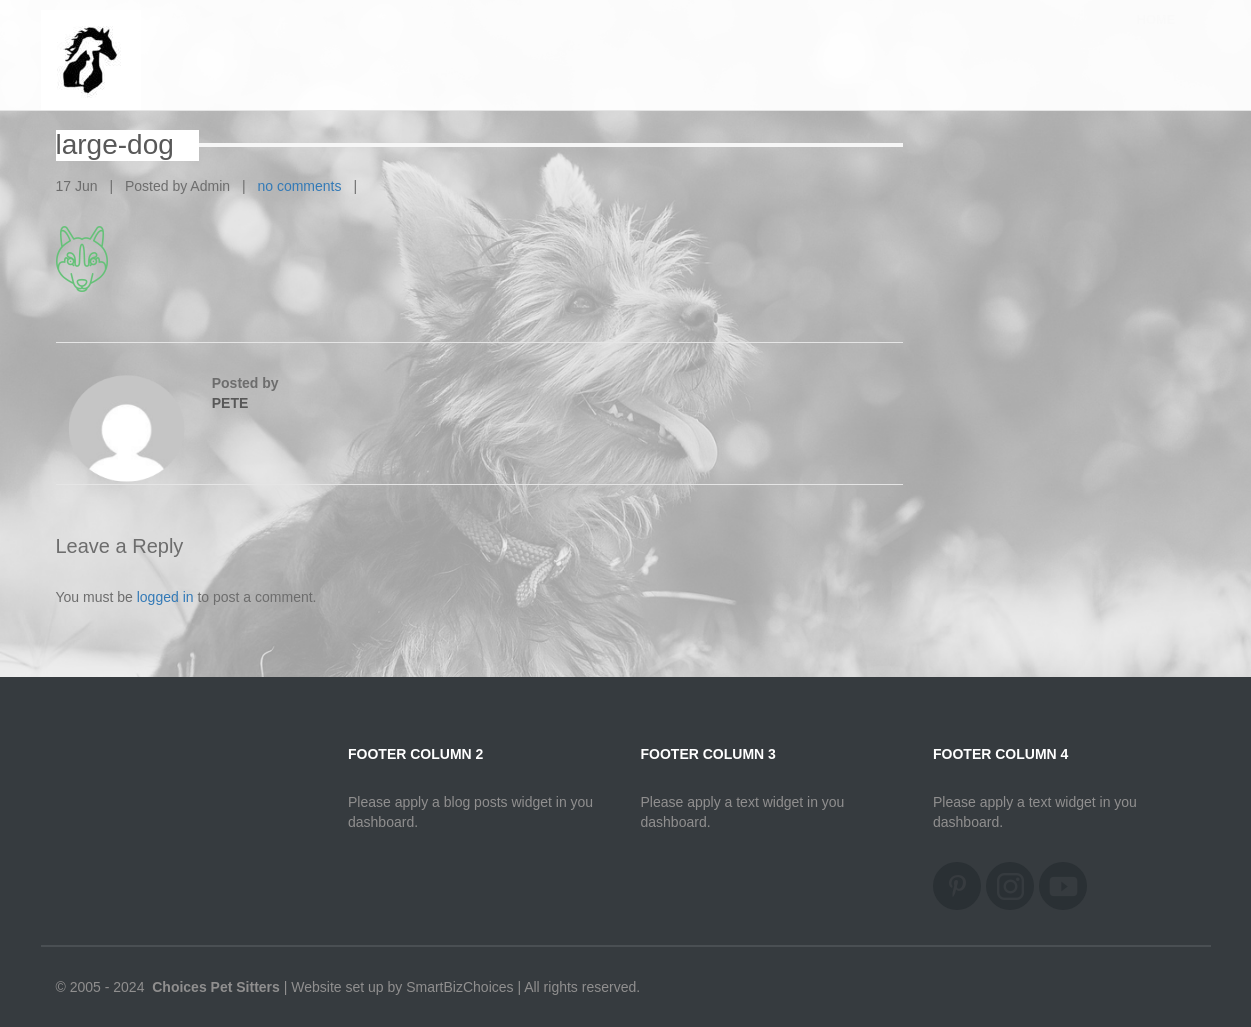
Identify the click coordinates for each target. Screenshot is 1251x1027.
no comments (299, 186)
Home (1156, 39)
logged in (165, 597)
